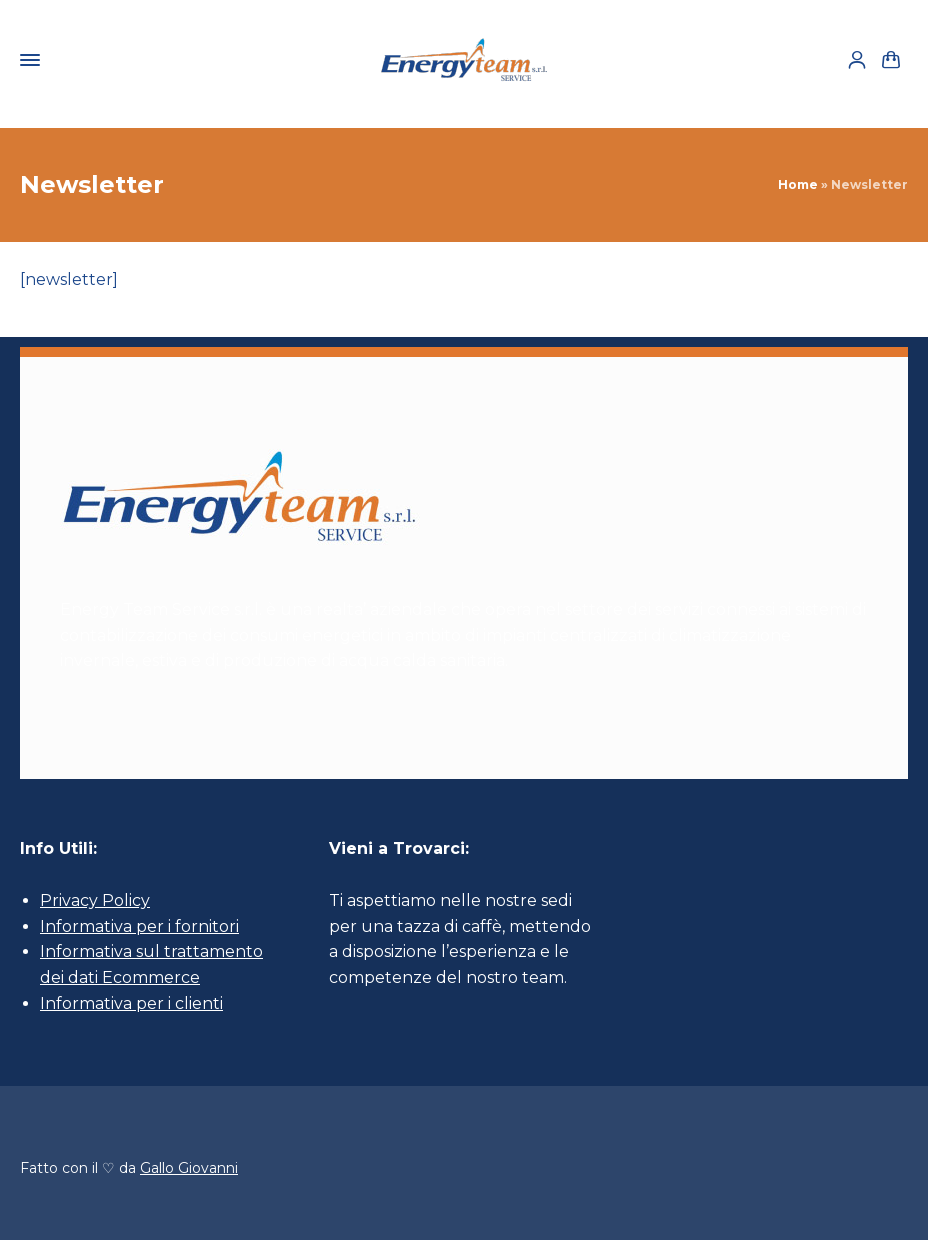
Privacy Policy (95, 900)
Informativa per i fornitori (139, 926)
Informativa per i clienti (131, 1003)
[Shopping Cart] (891, 60)
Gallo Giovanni (189, 1168)
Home (798, 184)
